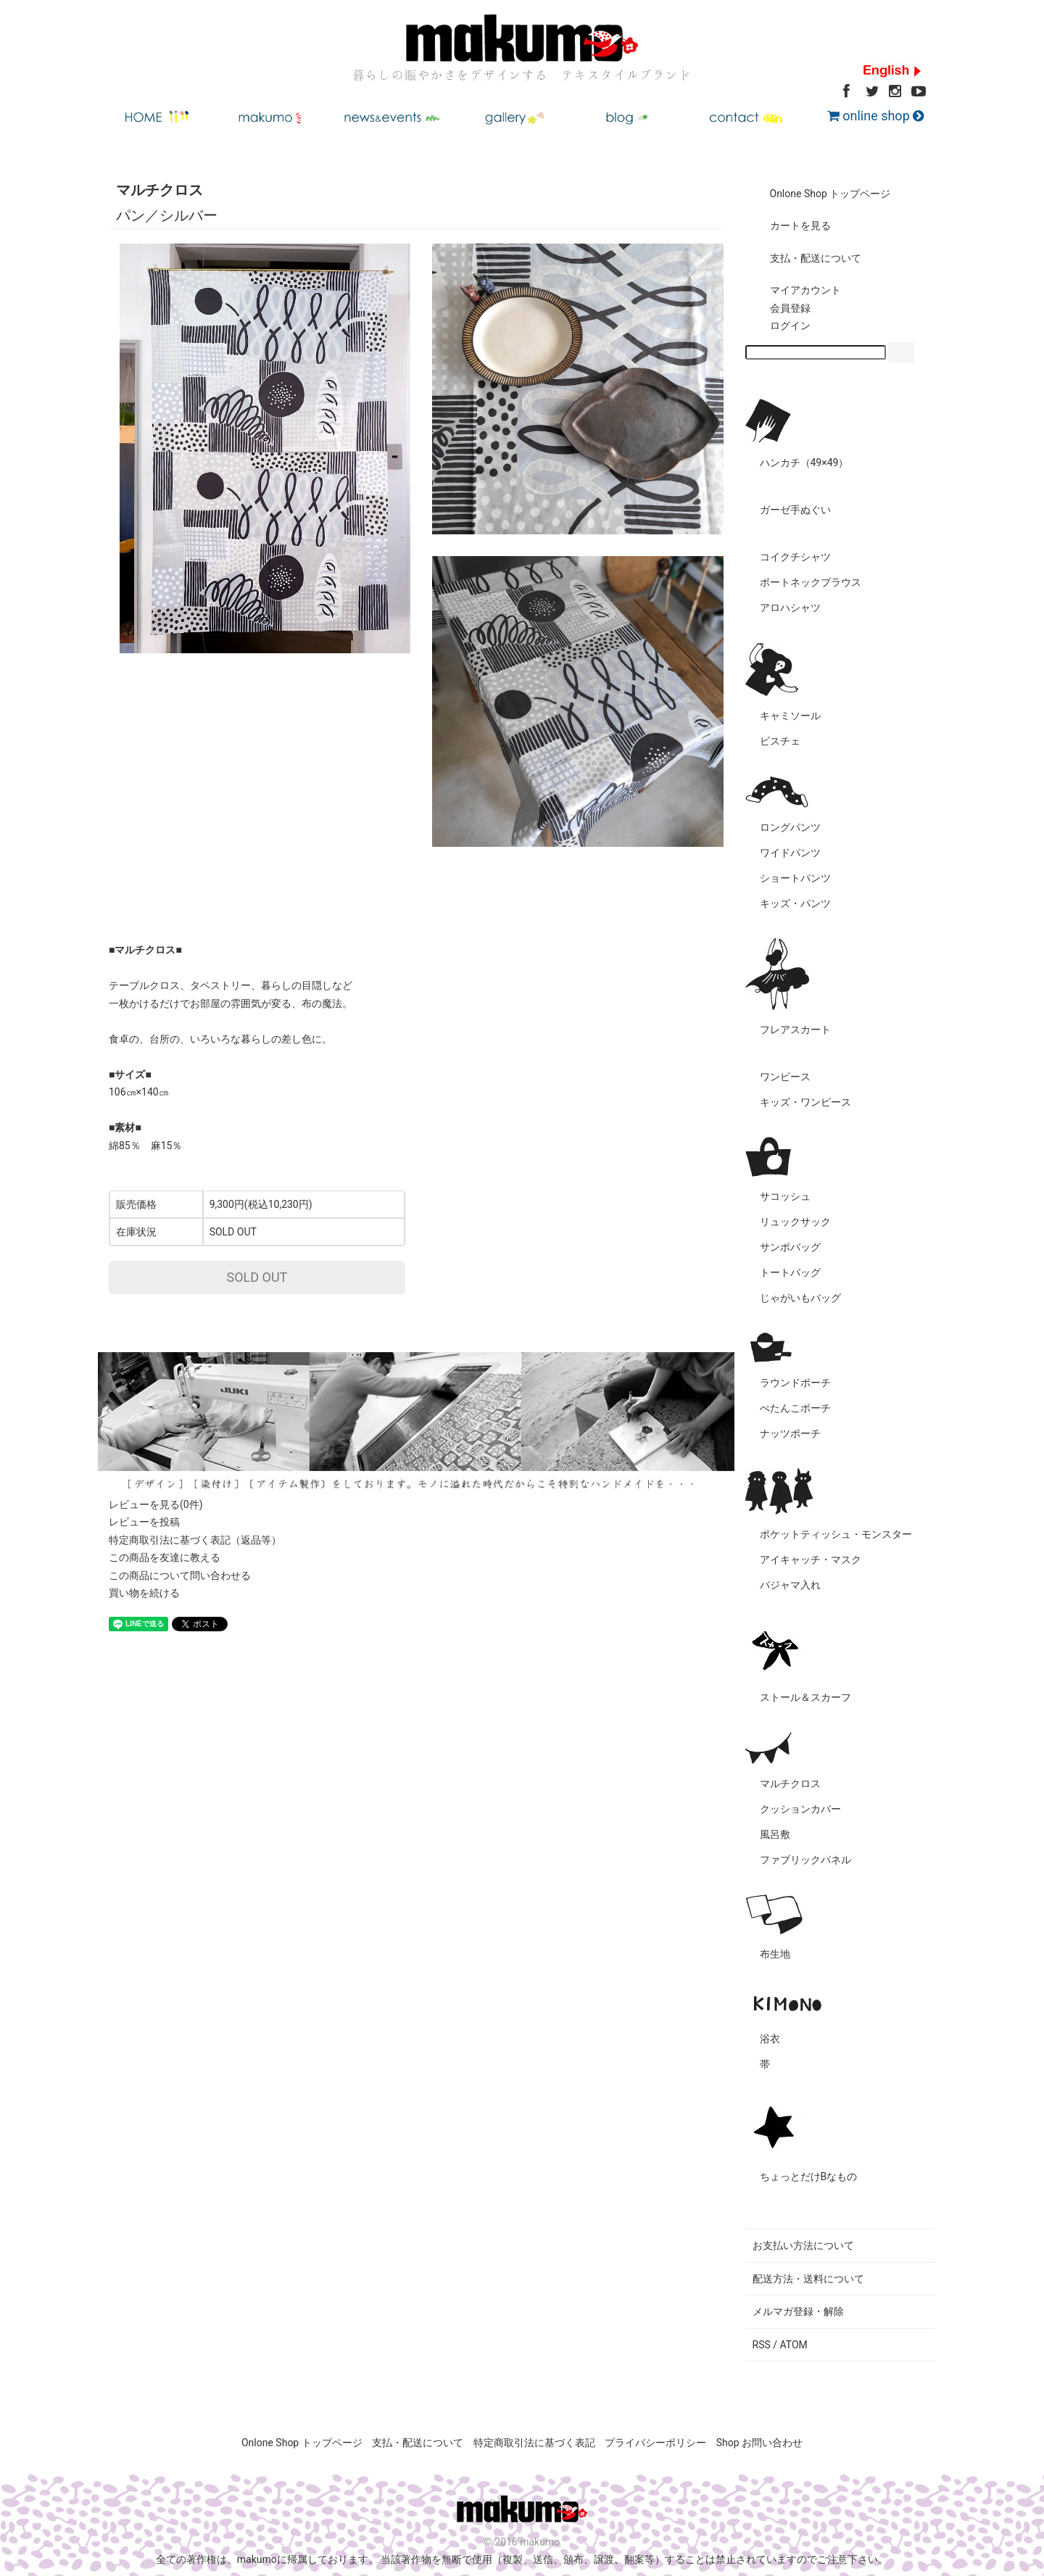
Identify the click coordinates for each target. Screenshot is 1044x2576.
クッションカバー (800, 1809)
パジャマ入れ (790, 1585)
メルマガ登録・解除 (798, 2311)
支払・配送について (805, 258)
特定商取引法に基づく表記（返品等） (195, 1540)
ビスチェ (780, 741)
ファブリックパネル (805, 1859)
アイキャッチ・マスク (810, 1559)
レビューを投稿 (144, 1522)
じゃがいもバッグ (800, 1298)
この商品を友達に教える (164, 1557)
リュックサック (795, 1221)
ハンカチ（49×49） (804, 462)
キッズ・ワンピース (805, 1102)
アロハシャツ (790, 607)
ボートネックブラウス (810, 582)
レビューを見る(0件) (156, 1504)
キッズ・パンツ (795, 903)
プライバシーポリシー (655, 2442)
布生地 (775, 1954)
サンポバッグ (790, 1247)
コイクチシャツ (795, 557)
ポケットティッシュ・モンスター (836, 1534)
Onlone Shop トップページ (820, 193)
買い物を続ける (144, 1593)
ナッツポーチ (790, 1433)
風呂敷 (775, 1834)
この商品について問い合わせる (180, 1575)
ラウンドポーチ (795, 1382)
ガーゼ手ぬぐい (795, 509)
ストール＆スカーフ (805, 1697)
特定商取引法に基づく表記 (534, 2442)
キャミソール (790, 715)
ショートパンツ (795, 878)
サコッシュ (785, 1196)
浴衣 (770, 2039)
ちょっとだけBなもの (809, 2176)
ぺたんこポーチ (795, 1408)
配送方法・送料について (808, 2279)
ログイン (780, 325)
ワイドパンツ (790, 852)
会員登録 (780, 308)
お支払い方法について (803, 2245)
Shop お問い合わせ (759, 2442)
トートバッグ (790, 1272)
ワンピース (785, 1076)
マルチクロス (790, 1783)
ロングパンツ (790, 827)
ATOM (794, 2345)
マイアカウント (795, 290)
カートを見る (790, 225)
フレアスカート (795, 1029)
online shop (875, 115)
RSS (762, 2345)
